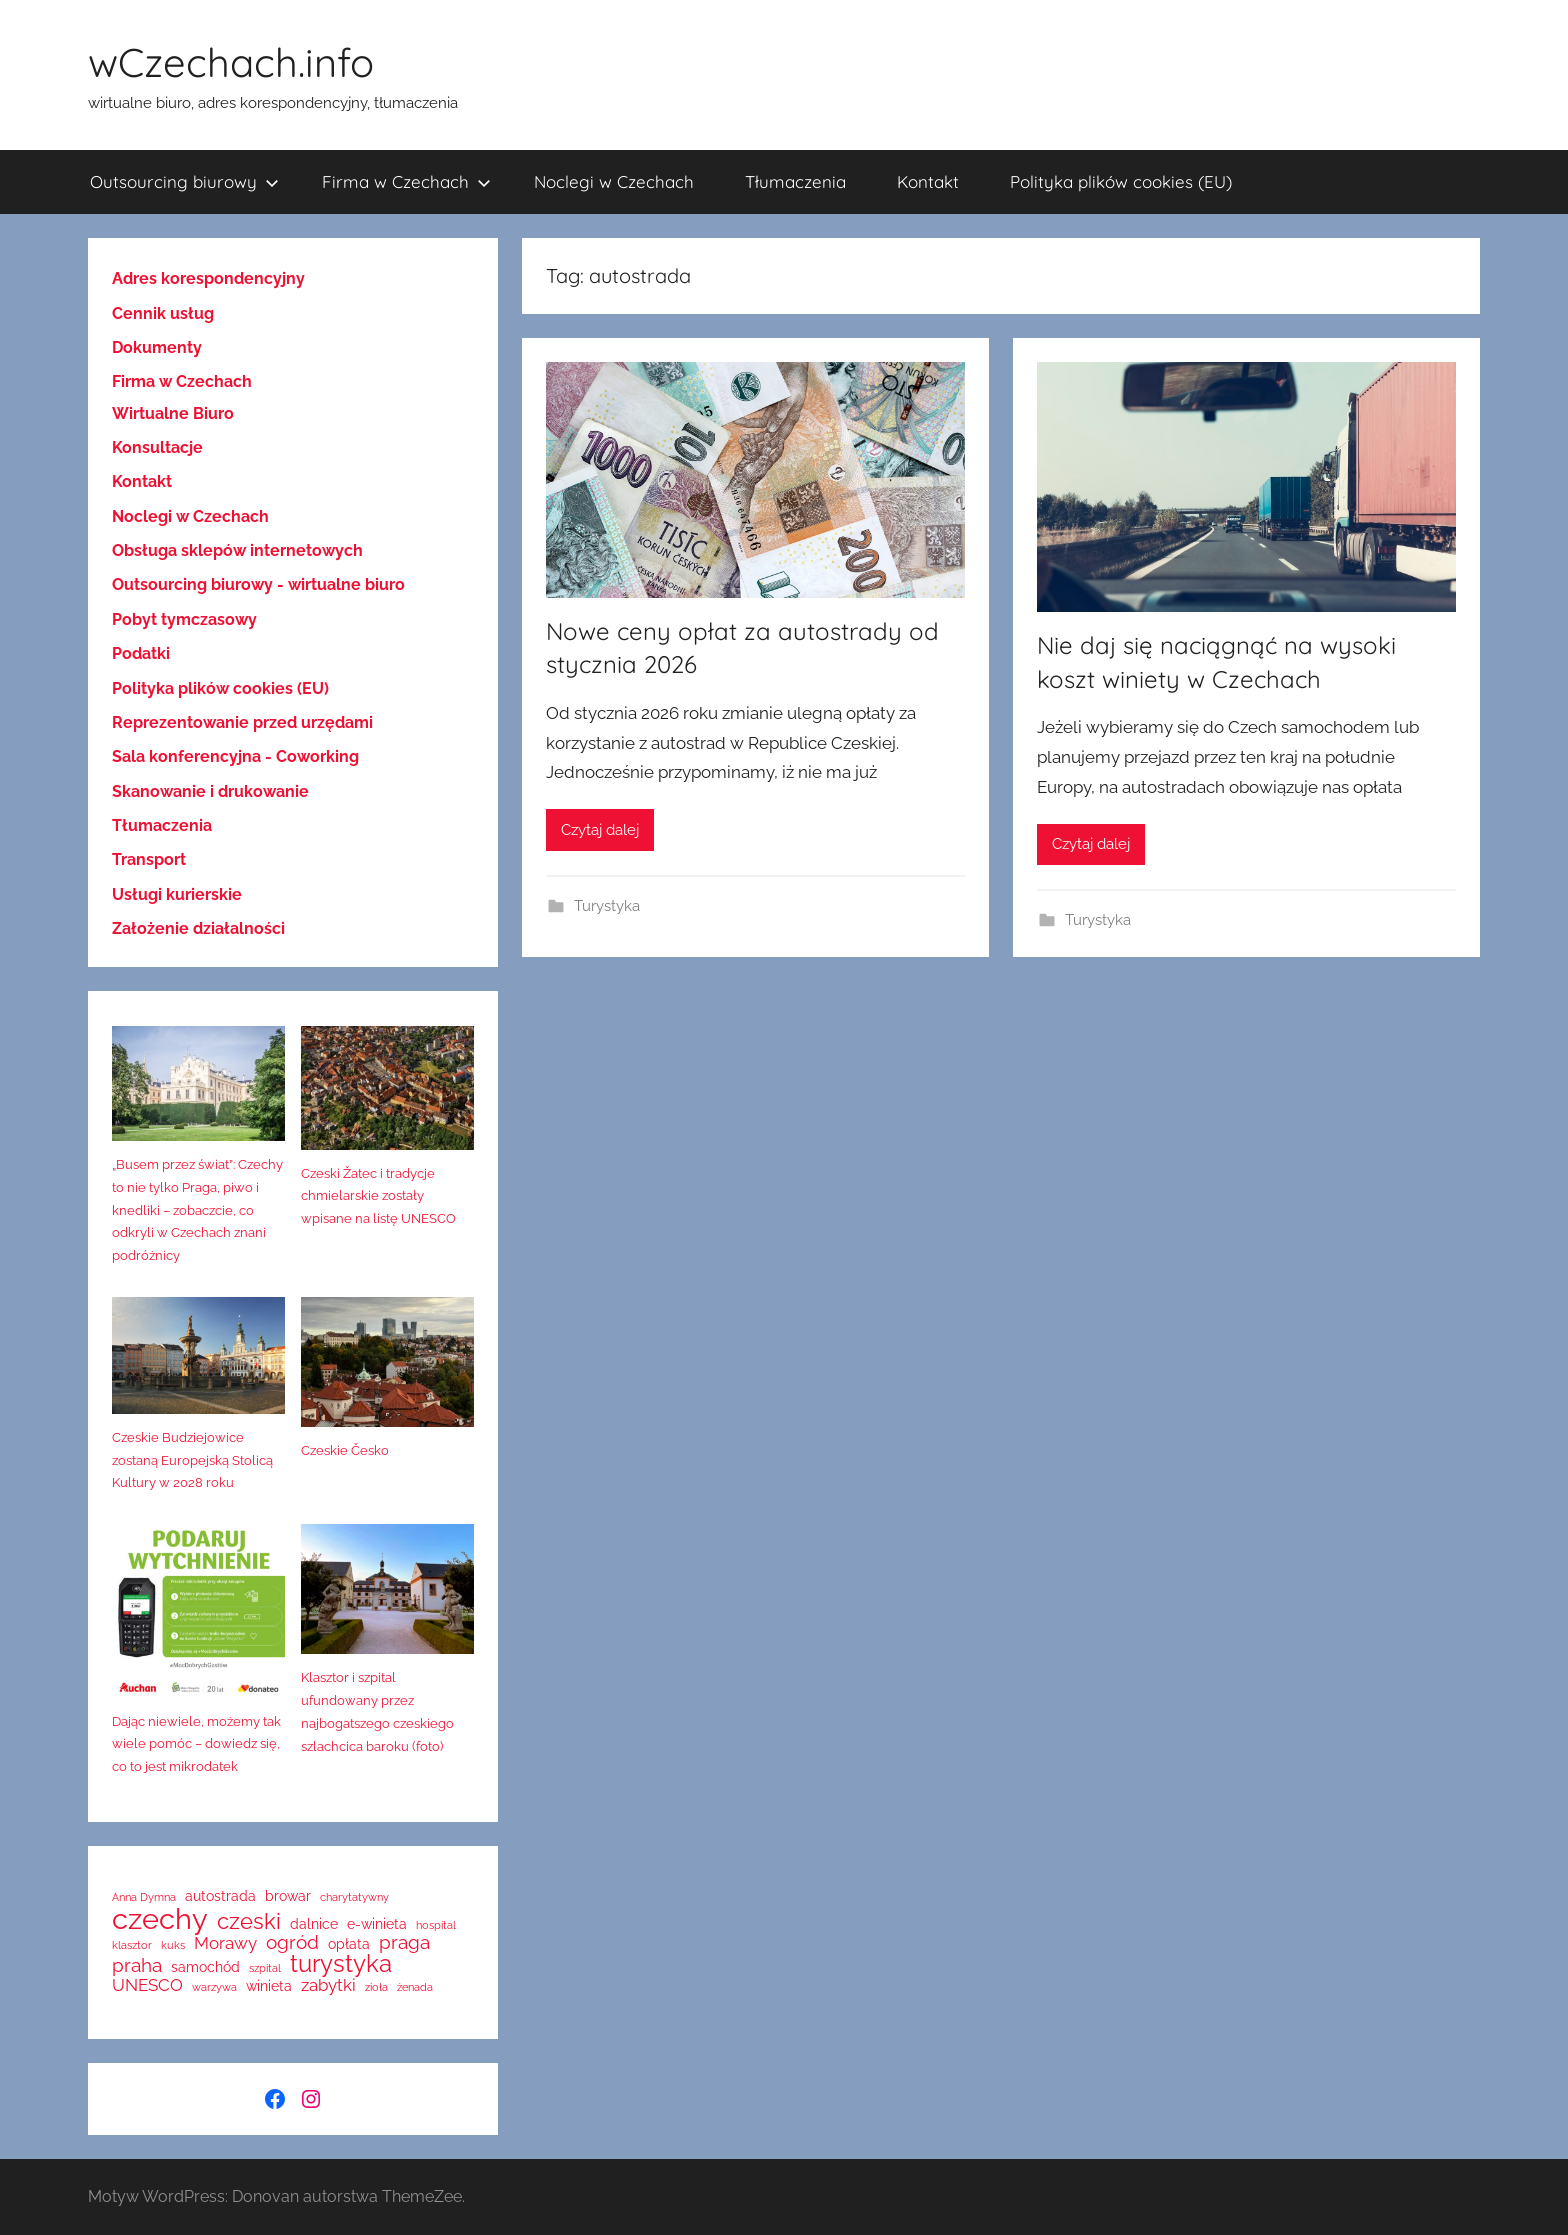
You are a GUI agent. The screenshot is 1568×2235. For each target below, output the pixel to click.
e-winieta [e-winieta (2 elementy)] (377, 1924)
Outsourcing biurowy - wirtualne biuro (258, 584)
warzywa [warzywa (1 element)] (214, 1987)
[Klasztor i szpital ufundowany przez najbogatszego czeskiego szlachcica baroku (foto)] (387, 1595)
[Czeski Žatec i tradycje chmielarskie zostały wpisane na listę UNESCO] (387, 1094)
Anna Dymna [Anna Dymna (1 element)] (144, 1897)
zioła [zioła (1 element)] (376, 1987)
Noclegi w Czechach (614, 181)
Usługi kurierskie (177, 894)
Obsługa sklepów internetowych (237, 550)
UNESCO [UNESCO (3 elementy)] (147, 1985)
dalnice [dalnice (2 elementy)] (314, 1924)
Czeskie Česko (345, 1450)
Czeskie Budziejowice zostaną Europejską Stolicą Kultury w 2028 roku (192, 1460)
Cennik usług (163, 313)
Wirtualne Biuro (173, 413)
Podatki (141, 653)
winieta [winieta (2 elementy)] (269, 1986)
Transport (149, 859)
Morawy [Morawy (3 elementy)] (225, 1943)
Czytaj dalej (600, 830)
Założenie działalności (198, 928)
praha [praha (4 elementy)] (137, 1965)
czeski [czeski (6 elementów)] (249, 1921)
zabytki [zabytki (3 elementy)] (328, 1985)
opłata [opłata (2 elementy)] (349, 1944)
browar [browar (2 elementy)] (288, 1896)
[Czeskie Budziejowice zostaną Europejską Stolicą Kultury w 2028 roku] (198, 1362)
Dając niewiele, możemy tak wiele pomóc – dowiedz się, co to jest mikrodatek (196, 1744)
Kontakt (928, 181)
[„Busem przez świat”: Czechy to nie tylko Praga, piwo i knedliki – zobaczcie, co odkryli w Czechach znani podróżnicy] (198, 1090)
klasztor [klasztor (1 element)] (132, 1945)
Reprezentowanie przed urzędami (242, 722)
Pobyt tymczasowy (184, 619)
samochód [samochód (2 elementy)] (205, 1967)
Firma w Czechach (406, 181)
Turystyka (607, 906)
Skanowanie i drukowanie (210, 791)
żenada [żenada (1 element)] (415, 1987)
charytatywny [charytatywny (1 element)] (354, 1897)
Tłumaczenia (795, 181)
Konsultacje (157, 447)
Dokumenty (157, 347)
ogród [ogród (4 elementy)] (292, 1942)
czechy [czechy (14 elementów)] (160, 1918)
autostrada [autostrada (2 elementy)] (220, 1896)
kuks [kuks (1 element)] (173, 1945)
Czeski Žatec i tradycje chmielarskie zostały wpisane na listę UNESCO (378, 1196)
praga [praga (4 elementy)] (404, 1942)
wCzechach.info (231, 62)
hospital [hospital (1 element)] (436, 1925)
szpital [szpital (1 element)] (265, 1968)
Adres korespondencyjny (208, 278)
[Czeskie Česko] (387, 1368)
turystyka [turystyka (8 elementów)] (341, 1964)
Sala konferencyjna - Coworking (235, 756)
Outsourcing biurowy (184, 181)
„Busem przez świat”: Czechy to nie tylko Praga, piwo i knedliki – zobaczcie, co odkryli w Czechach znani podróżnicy (197, 1210)
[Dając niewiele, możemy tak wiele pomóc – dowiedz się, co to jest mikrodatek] (198, 1617)
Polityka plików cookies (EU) (1121, 181)
